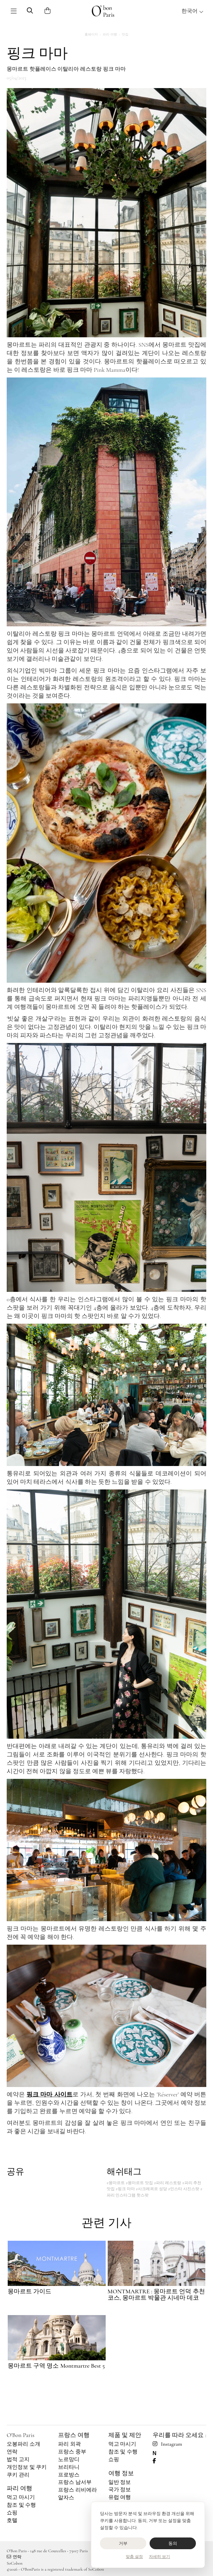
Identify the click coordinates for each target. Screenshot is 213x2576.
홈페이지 (91, 34)
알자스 (66, 2497)
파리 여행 (110, 34)
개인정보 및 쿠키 (27, 2467)
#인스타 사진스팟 (183, 2188)
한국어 (192, 11)
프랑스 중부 (72, 2451)
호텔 (12, 2520)
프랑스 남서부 (75, 2482)
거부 (123, 2543)
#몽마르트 (116, 2182)
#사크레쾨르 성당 (151, 2188)
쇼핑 (12, 2512)
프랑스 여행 (74, 2435)
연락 (12, 2451)
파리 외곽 (69, 2444)
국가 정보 (119, 2489)
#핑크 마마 (125, 2188)
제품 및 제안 (124, 2435)
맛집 (125, 34)
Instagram (167, 2444)
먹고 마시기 (21, 2497)
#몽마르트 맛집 (139, 2182)
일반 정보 (119, 2482)
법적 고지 (18, 2459)
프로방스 (68, 2474)
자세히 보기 (159, 2556)
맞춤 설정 (134, 2556)
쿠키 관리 (18, 2474)
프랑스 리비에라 (77, 2490)
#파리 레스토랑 (167, 2182)
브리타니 (68, 2467)
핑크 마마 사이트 (49, 2094)
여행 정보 (121, 2473)
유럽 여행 (119, 2497)
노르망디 (68, 2459)
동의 (172, 2543)
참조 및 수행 (21, 2505)
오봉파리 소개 (23, 2444)
